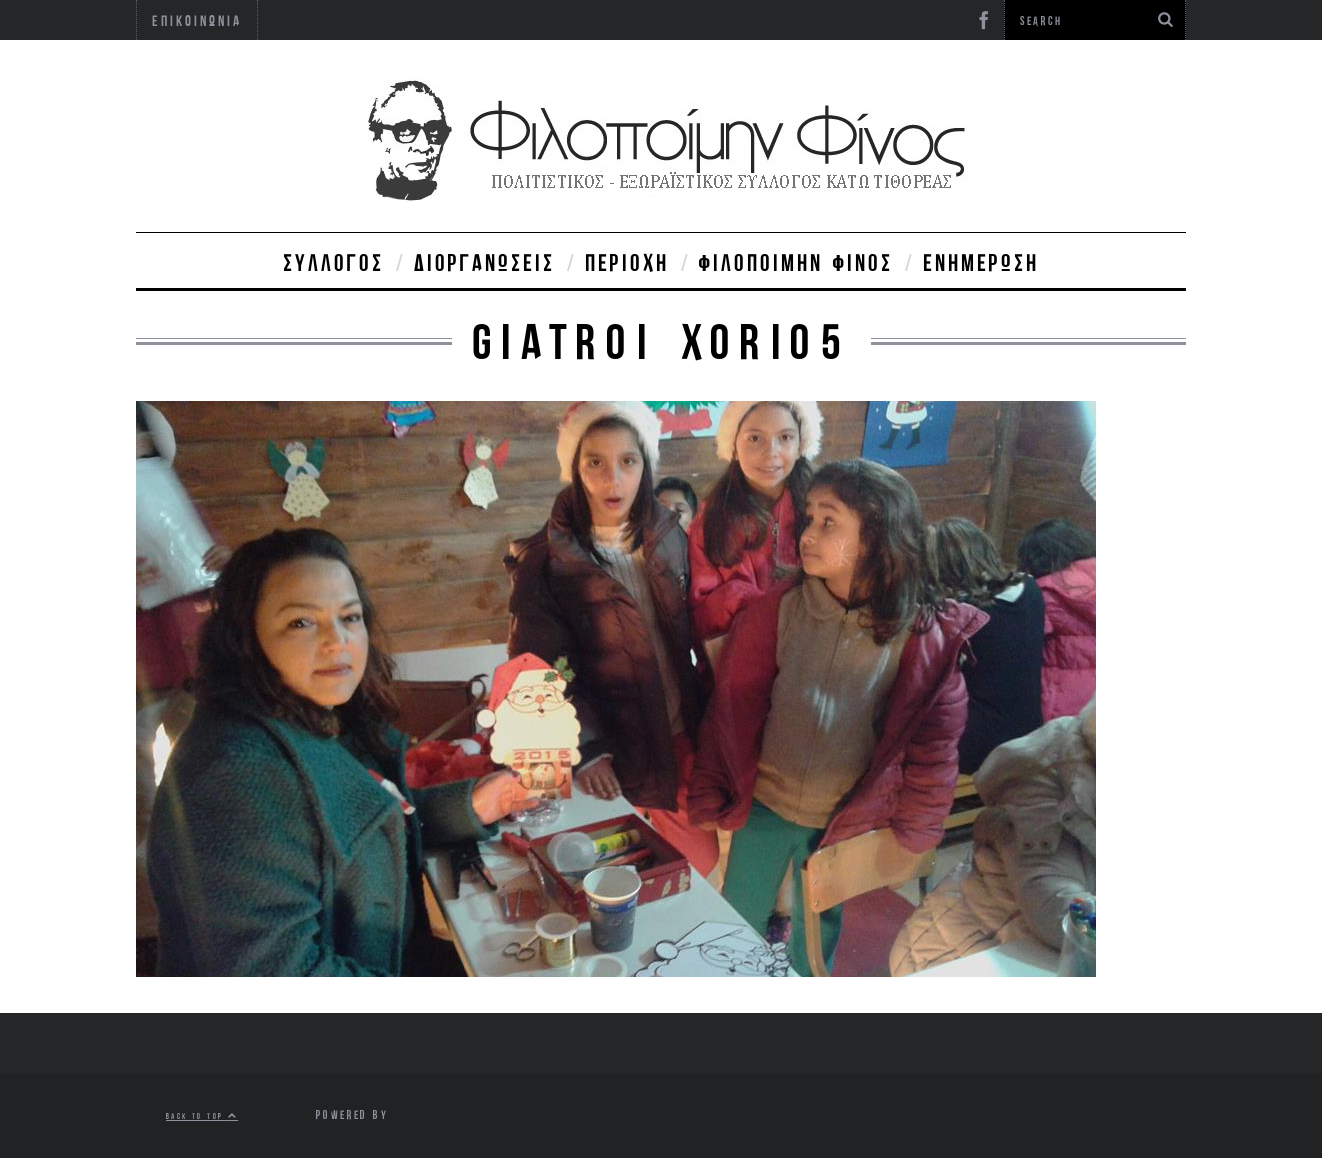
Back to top (202, 1115)
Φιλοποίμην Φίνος (796, 262)
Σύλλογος (333, 262)
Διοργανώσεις (484, 262)
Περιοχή (627, 262)
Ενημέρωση (981, 262)
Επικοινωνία (197, 20)
